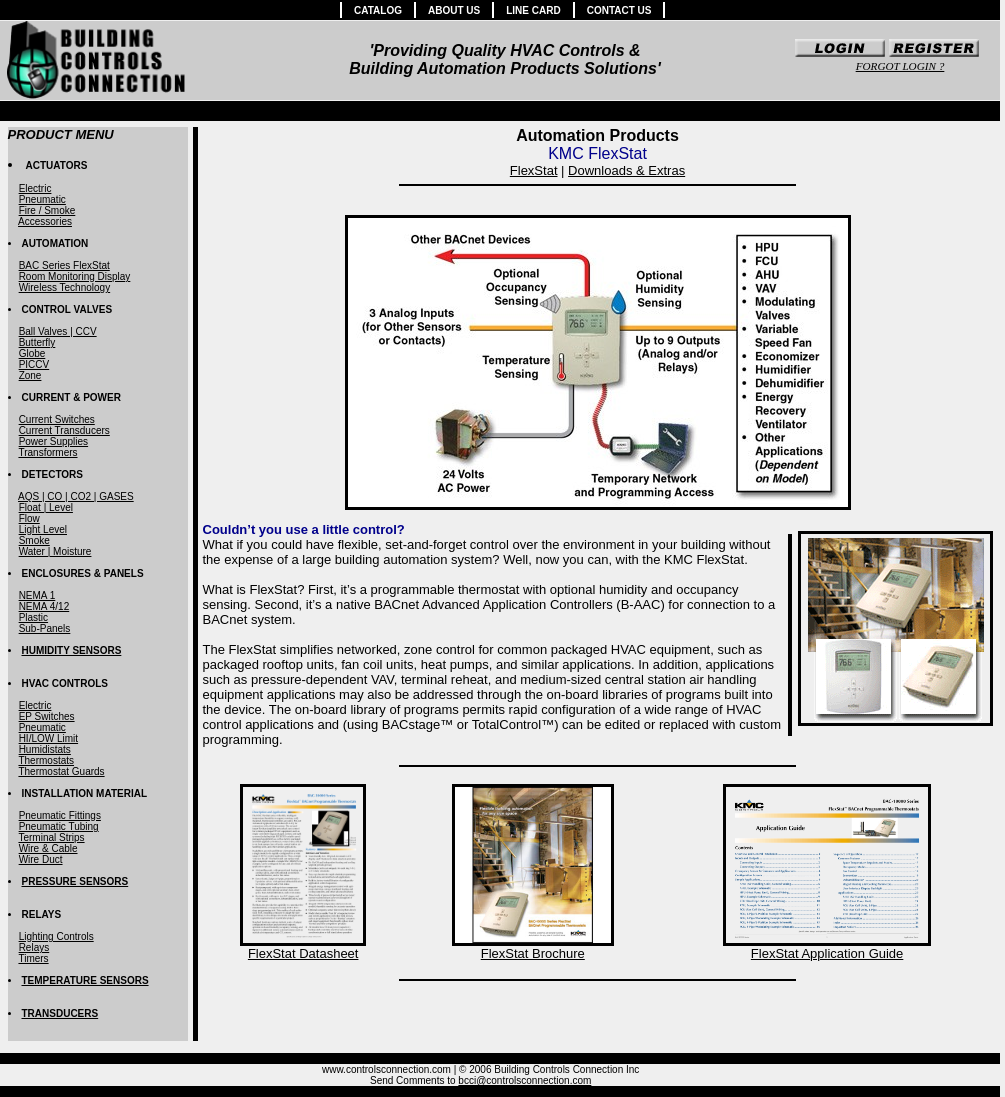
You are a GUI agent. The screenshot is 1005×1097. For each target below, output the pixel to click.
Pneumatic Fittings (60, 815)
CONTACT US (619, 10)
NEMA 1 (37, 595)
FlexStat (534, 170)
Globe (32, 353)
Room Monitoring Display (75, 276)
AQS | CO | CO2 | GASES (76, 496)
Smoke (34, 540)
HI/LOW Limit (48, 738)
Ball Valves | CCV (58, 331)
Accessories (45, 221)
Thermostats (46, 760)
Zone (30, 375)
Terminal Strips (51, 837)
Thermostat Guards (61, 771)
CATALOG (378, 10)
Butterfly (37, 342)
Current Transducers (64, 430)
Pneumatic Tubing (59, 826)
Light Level (43, 529)
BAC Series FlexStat (64, 265)
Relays (34, 947)
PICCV (34, 364)
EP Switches (47, 716)
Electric (35, 188)
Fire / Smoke (47, 210)
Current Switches (57, 419)
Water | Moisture (55, 551)
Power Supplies (53, 441)
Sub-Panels (45, 628)
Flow (29, 518)
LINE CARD (533, 10)
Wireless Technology (65, 287)
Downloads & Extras (626, 170)
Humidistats (45, 749)
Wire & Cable (48, 848)
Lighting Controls (56, 936)
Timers (33, 958)
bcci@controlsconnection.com (524, 1080)
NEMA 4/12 (44, 606)
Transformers (47, 452)
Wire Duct (41, 859)
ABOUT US (454, 10)
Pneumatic (42, 199)
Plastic (33, 617)
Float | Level (46, 507)
